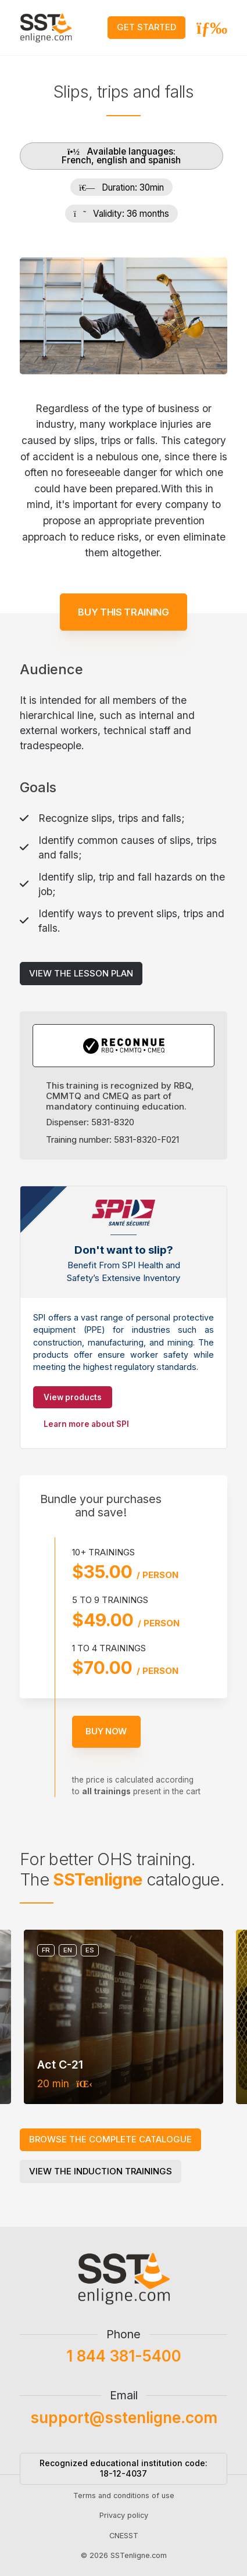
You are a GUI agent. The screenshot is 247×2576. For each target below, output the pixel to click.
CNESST (123, 2550)
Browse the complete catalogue (110, 2139)
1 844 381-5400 (123, 2371)
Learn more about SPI (86, 1424)
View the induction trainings (100, 2171)
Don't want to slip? (123, 1250)
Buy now (121, 1731)
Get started (146, 27)
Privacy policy (123, 2530)
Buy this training (123, 597)
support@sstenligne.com (123, 2432)
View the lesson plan (81, 958)
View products (73, 1397)
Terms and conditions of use (123, 2510)
